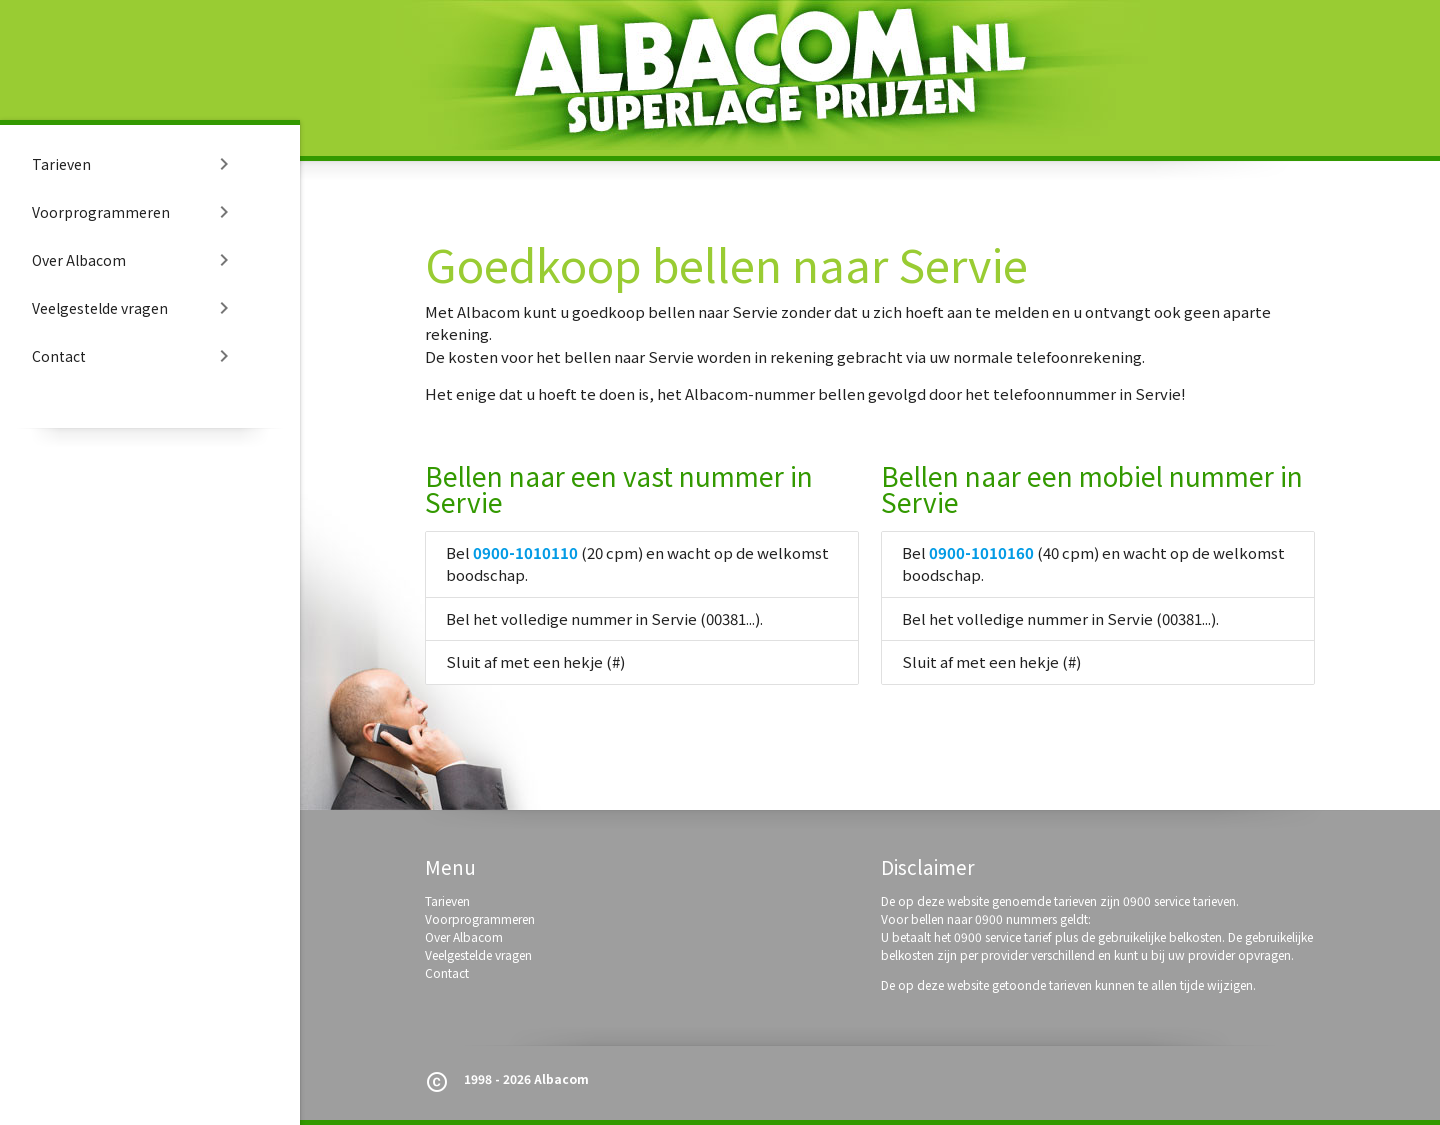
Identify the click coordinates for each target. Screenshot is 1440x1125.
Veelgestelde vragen (134, 308)
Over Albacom (134, 260)
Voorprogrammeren (134, 212)
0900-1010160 (981, 552)
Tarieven (134, 164)
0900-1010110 (525, 552)
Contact (134, 356)
